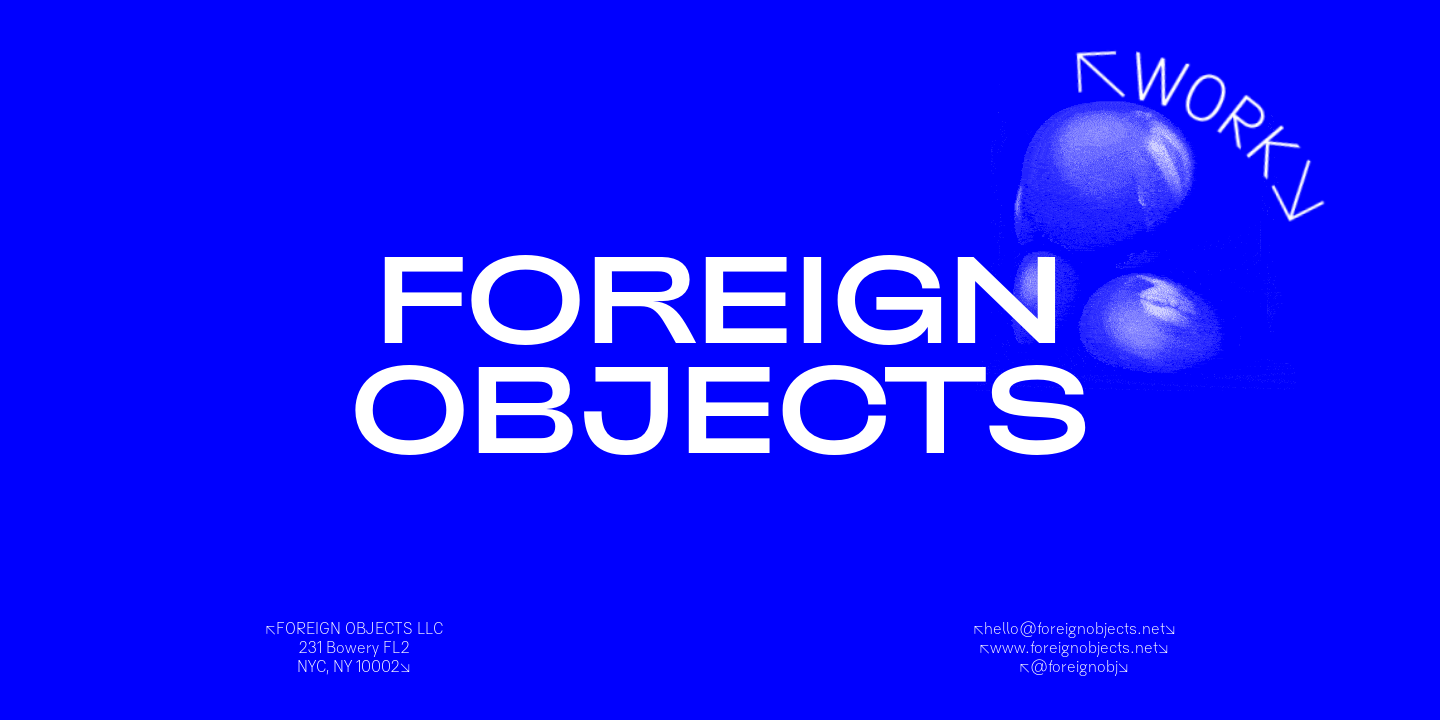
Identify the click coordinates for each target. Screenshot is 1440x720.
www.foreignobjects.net (1074, 648)
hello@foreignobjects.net (1074, 629)
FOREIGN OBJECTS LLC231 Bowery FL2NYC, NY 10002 (354, 648)
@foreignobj (1074, 667)
